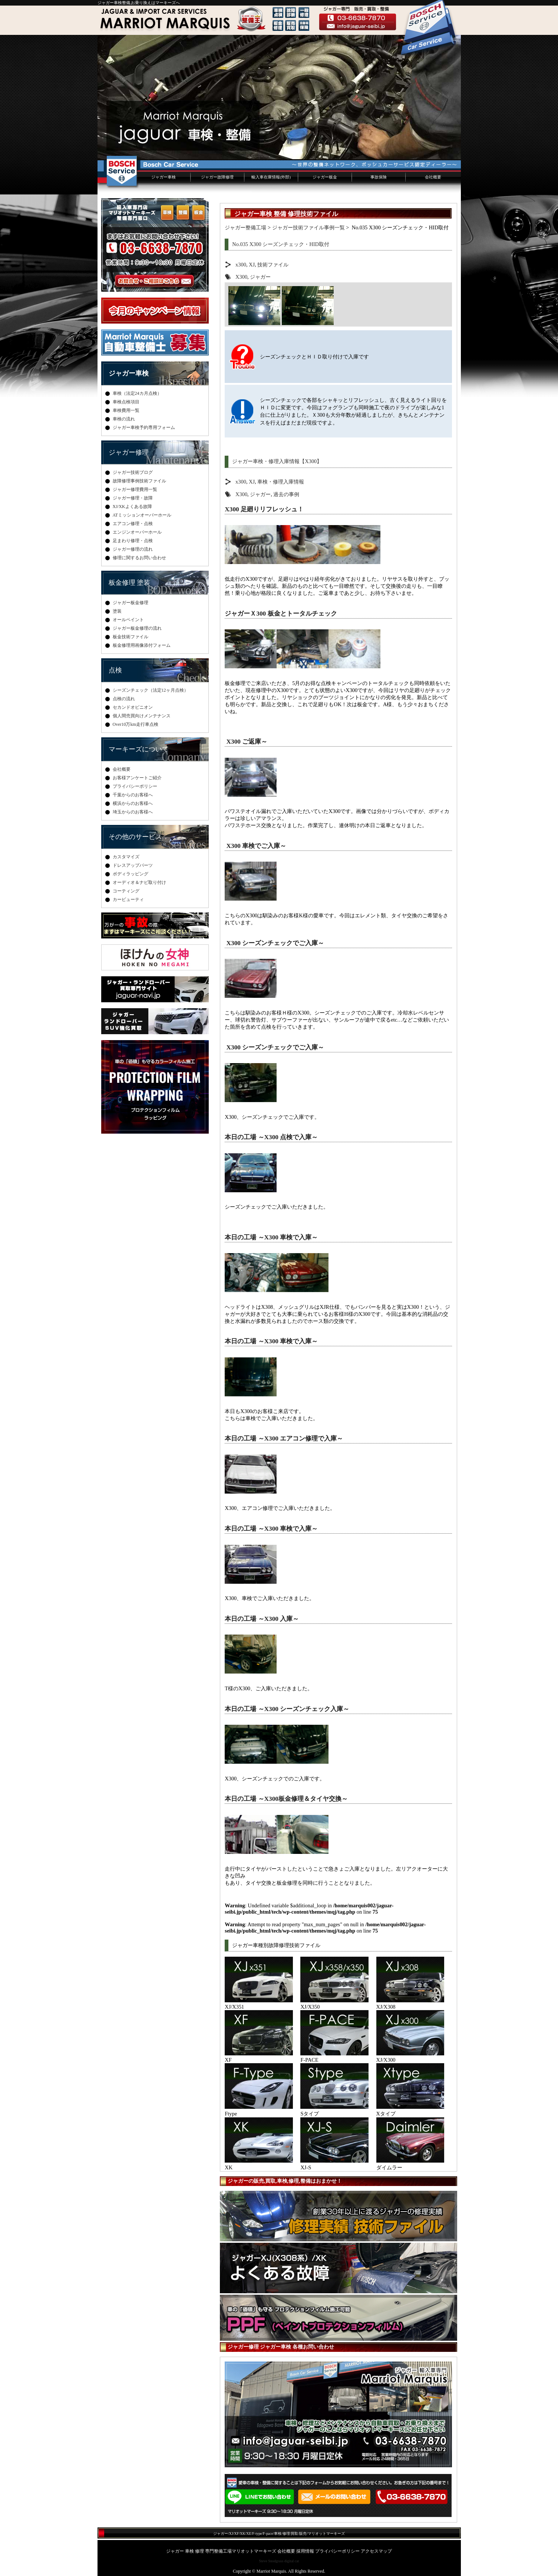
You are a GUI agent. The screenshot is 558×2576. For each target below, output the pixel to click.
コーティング (126, 891)
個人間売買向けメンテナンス (142, 715)
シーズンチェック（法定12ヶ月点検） (150, 690)
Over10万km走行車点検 (135, 724)
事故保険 (378, 177)
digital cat (291, 2561)
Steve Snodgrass (271, 2561)
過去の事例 (286, 494)
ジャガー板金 (325, 177)
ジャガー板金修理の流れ (137, 628)
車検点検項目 (126, 401)
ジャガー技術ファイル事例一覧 (308, 227)
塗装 (117, 611)
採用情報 (305, 2551)
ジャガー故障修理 (217, 177)
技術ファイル (272, 265)
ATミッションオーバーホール (142, 515)
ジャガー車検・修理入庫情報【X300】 (277, 461)
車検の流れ (124, 419)
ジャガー (260, 277)
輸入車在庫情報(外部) (271, 177)
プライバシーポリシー (135, 786)
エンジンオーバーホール (137, 532)
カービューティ (128, 899)
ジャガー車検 (163, 177)
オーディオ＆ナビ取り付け (139, 882)
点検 (115, 670)
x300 (240, 265)
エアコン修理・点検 (133, 523)
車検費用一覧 (126, 410)
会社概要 (433, 177)
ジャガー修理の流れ (133, 549)
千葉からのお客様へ (133, 794)
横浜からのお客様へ (133, 803)
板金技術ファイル (130, 636)
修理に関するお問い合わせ (139, 557)
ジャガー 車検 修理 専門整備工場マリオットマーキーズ (221, 2551)
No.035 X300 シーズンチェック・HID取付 (280, 244)
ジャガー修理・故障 (133, 498)
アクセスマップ (376, 2551)
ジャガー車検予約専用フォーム (144, 427)
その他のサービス (135, 836)
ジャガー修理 (129, 452)
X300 (241, 277)
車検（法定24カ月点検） (137, 393)
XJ (252, 265)
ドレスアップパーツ (133, 865)
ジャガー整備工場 (245, 227)
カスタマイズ (126, 856)
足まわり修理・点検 (133, 540)
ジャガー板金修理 (130, 602)
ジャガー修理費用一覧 (135, 489)
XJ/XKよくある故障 (132, 506)
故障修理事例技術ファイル (139, 481)
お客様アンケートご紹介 (137, 777)
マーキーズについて (139, 749)
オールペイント (128, 619)
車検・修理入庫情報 (280, 482)
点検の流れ (124, 698)
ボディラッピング (130, 873)
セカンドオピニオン (133, 707)
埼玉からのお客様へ (133, 812)
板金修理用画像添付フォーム (142, 645)
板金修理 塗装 (130, 582)
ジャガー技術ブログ (133, 472)
